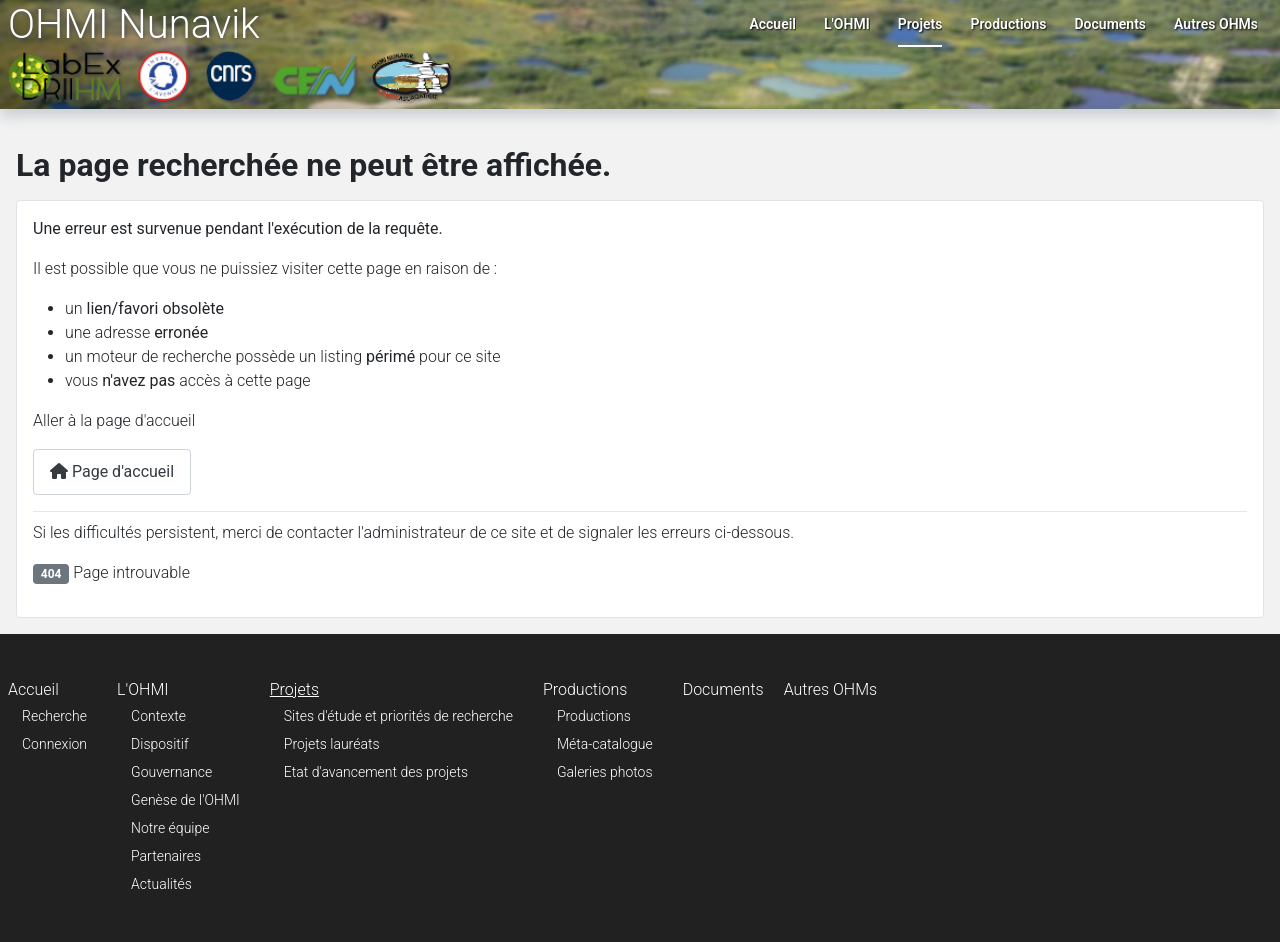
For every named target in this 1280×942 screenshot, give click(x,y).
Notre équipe (170, 828)
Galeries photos (605, 772)
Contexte (158, 716)
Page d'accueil (112, 471)
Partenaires (166, 856)
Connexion (54, 744)
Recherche (54, 716)
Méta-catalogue (605, 744)
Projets (920, 24)
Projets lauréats (332, 744)
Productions (1008, 24)
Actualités (161, 884)
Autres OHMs (1216, 24)
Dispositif (160, 744)
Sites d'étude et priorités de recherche (398, 716)
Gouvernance (171, 772)
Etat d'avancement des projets (376, 772)
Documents (1111, 24)
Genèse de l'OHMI (185, 800)
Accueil (772, 24)
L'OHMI (847, 24)
